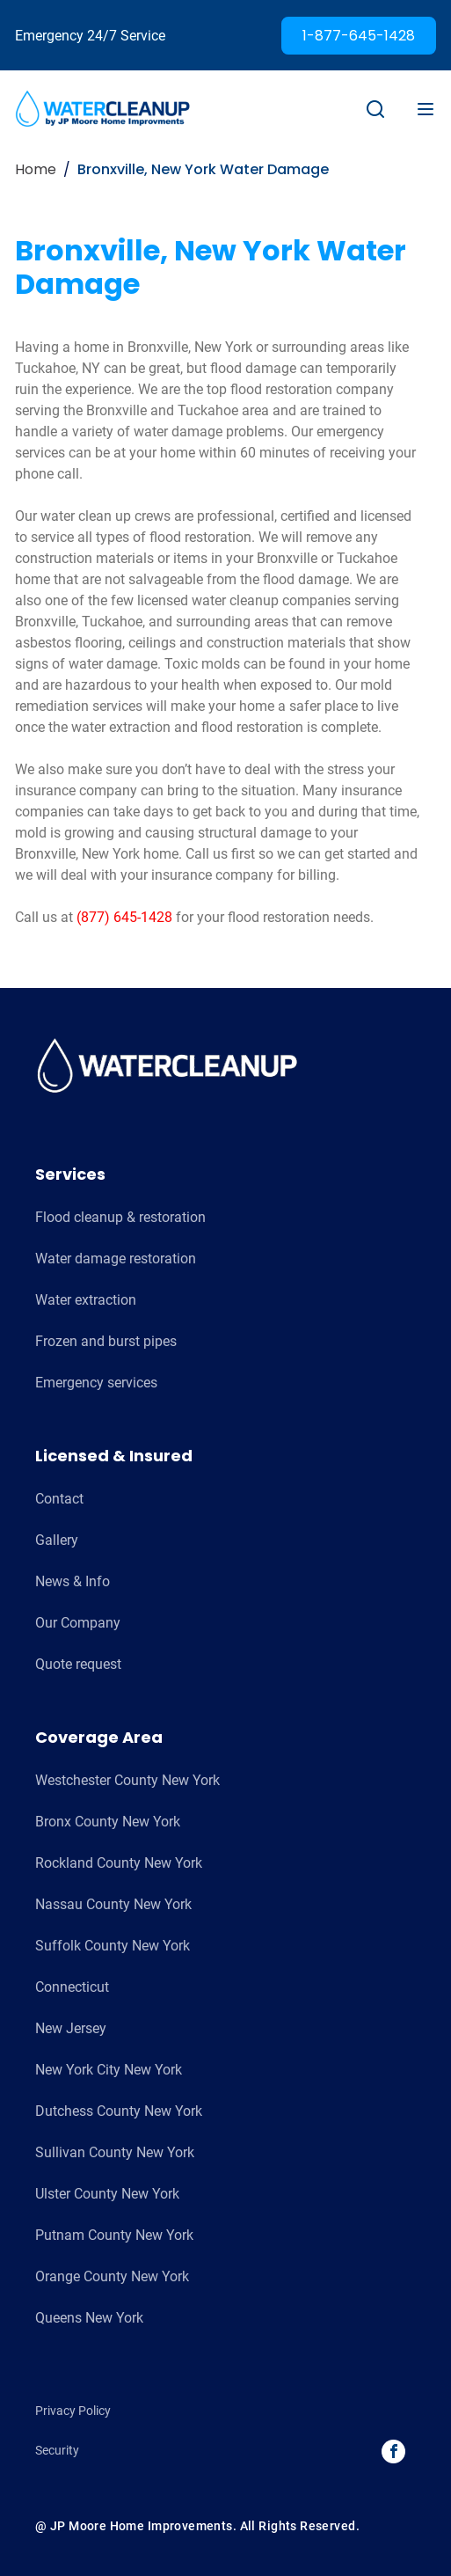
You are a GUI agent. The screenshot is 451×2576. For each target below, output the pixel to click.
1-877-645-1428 (358, 36)
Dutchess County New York (118, 2111)
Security (57, 2450)
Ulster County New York (107, 2193)
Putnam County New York (114, 2235)
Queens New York (89, 2317)
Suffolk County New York (112, 1945)
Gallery (56, 1540)
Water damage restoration (115, 1258)
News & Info (72, 1581)
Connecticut (72, 1987)
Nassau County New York (113, 1904)
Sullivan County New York (114, 2152)
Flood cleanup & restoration (120, 1217)
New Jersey (70, 2028)
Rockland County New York (118, 1863)
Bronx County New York (107, 1821)
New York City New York (108, 2069)
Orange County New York (112, 2276)
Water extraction (85, 1300)
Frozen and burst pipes (106, 1341)
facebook (394, 2451)
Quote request (78, 1664)
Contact (59, 1498)
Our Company (77, 1622)
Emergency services (96, 1382)
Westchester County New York (127, 1780)
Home (35, 169)
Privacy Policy (73, 2411)
